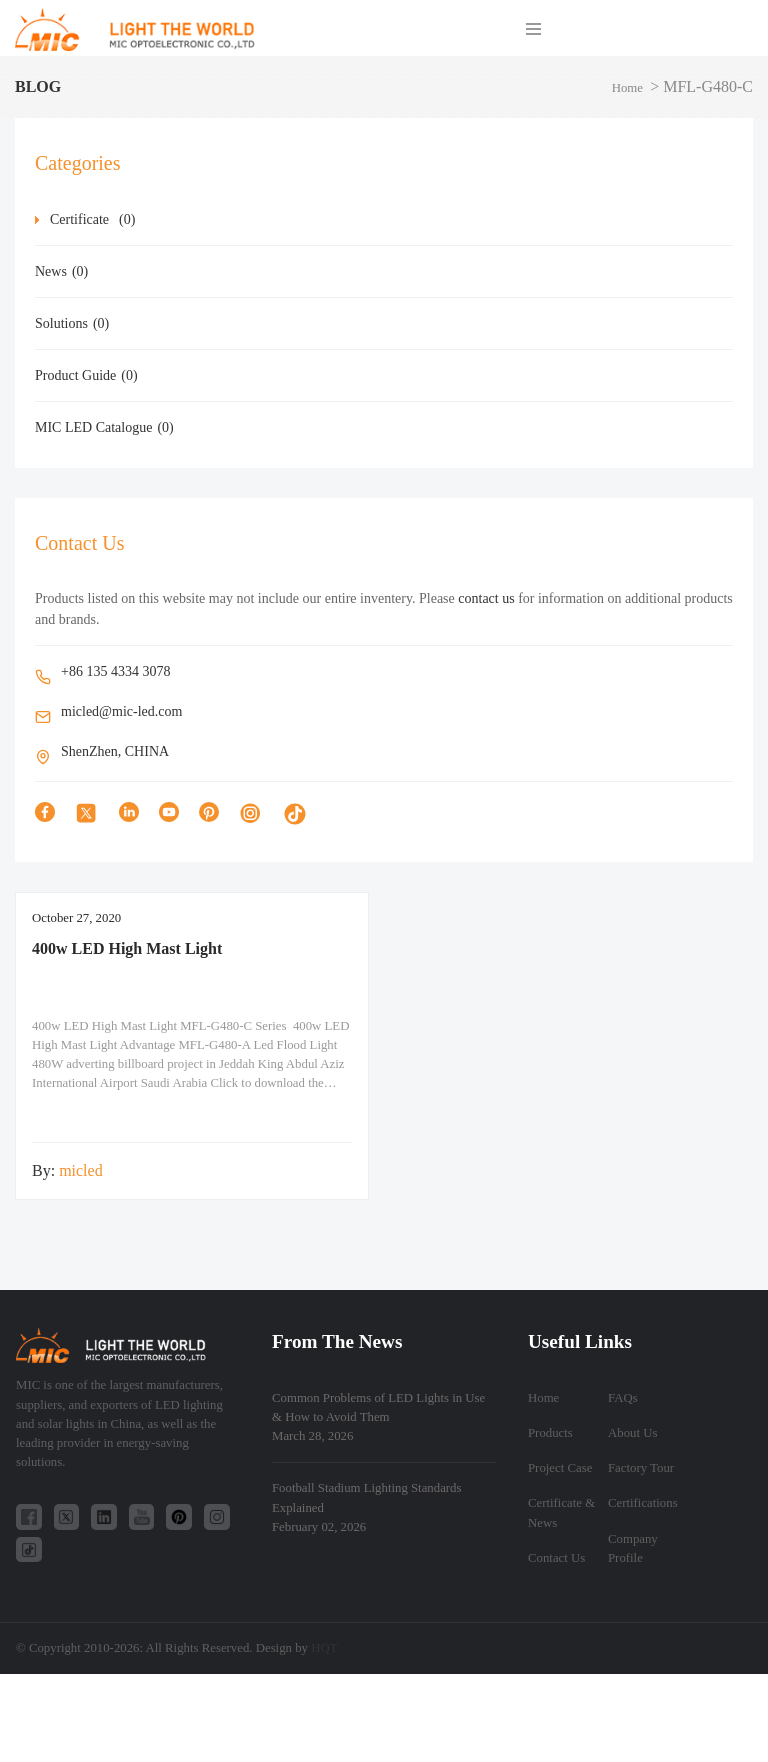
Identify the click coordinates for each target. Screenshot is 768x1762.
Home (627, 88)
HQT (324, 1648)
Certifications (643, 1503)
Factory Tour (641, 1468)
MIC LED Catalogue (104, 427)
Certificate (92, 219)
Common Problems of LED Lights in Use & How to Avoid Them (378, 1417)
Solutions (72, 323)
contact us (486, 598)
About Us (632, 1433)
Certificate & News (561, 1512)
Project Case (560, 1468)
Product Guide (86, 375)
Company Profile (633, 1548)
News (61, 271)
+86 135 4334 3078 (115, 671)
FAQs (623, 1398)
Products (550, 1433)
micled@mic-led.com (121, 711)
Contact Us (556, 1558)
